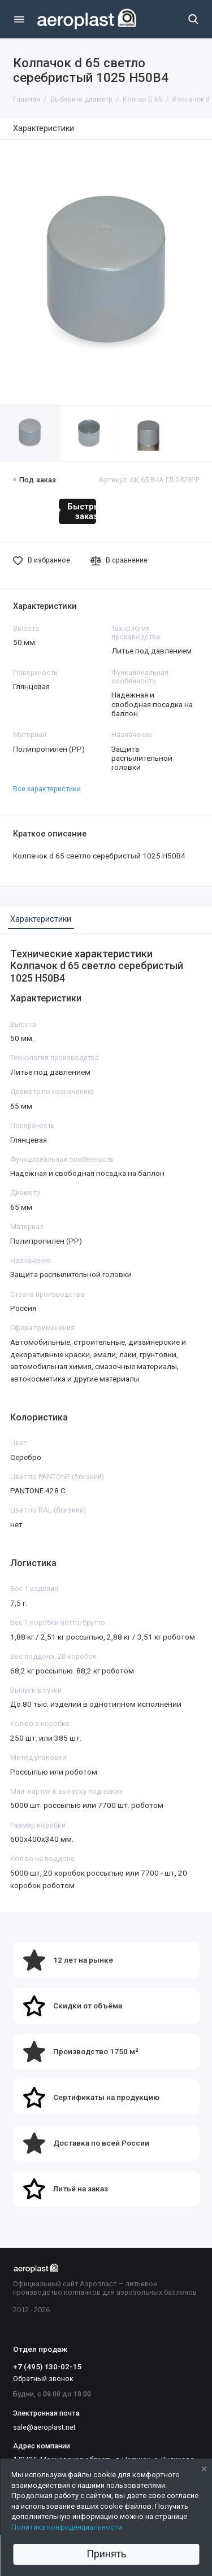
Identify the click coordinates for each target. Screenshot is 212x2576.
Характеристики (43, 128)
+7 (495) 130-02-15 (47, 2366)
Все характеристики (47, 788)
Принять (106, 2554)
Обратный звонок (43, 2378)
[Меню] (19, 19)
